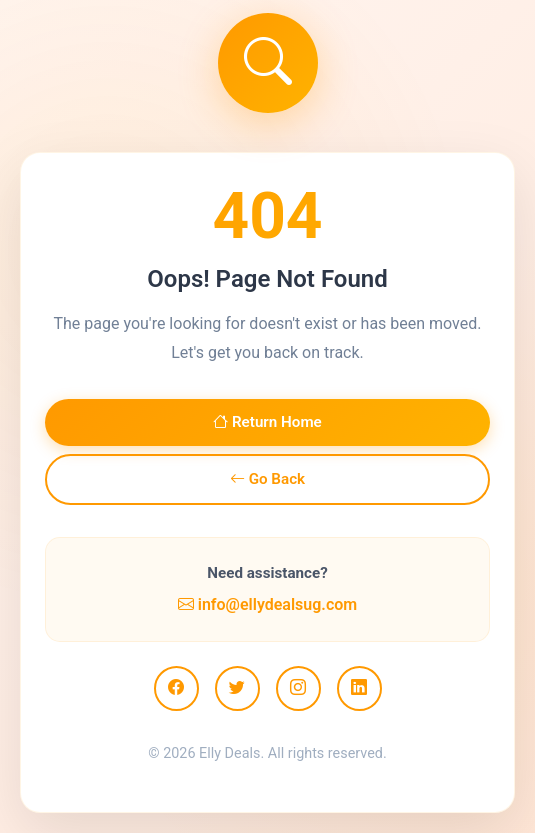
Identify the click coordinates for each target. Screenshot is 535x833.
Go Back (267, 479)
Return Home (267, 422)
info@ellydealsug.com (267, 604)
